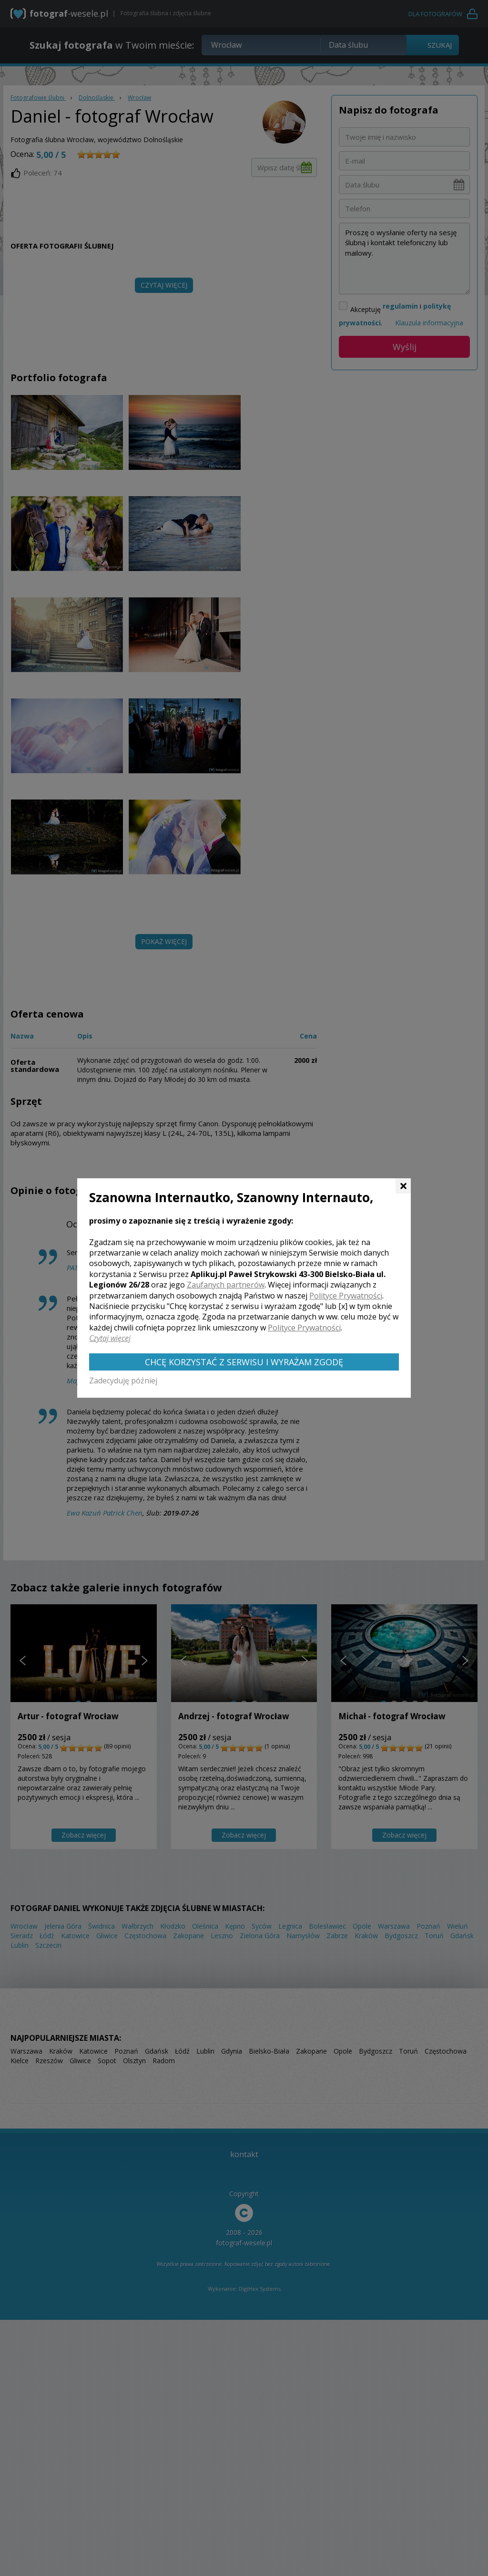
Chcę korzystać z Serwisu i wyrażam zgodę (244, 1362)
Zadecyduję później (123, 1380)
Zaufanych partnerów (225, 1284)
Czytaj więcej (110, 1338)
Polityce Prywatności (345, 1295)
